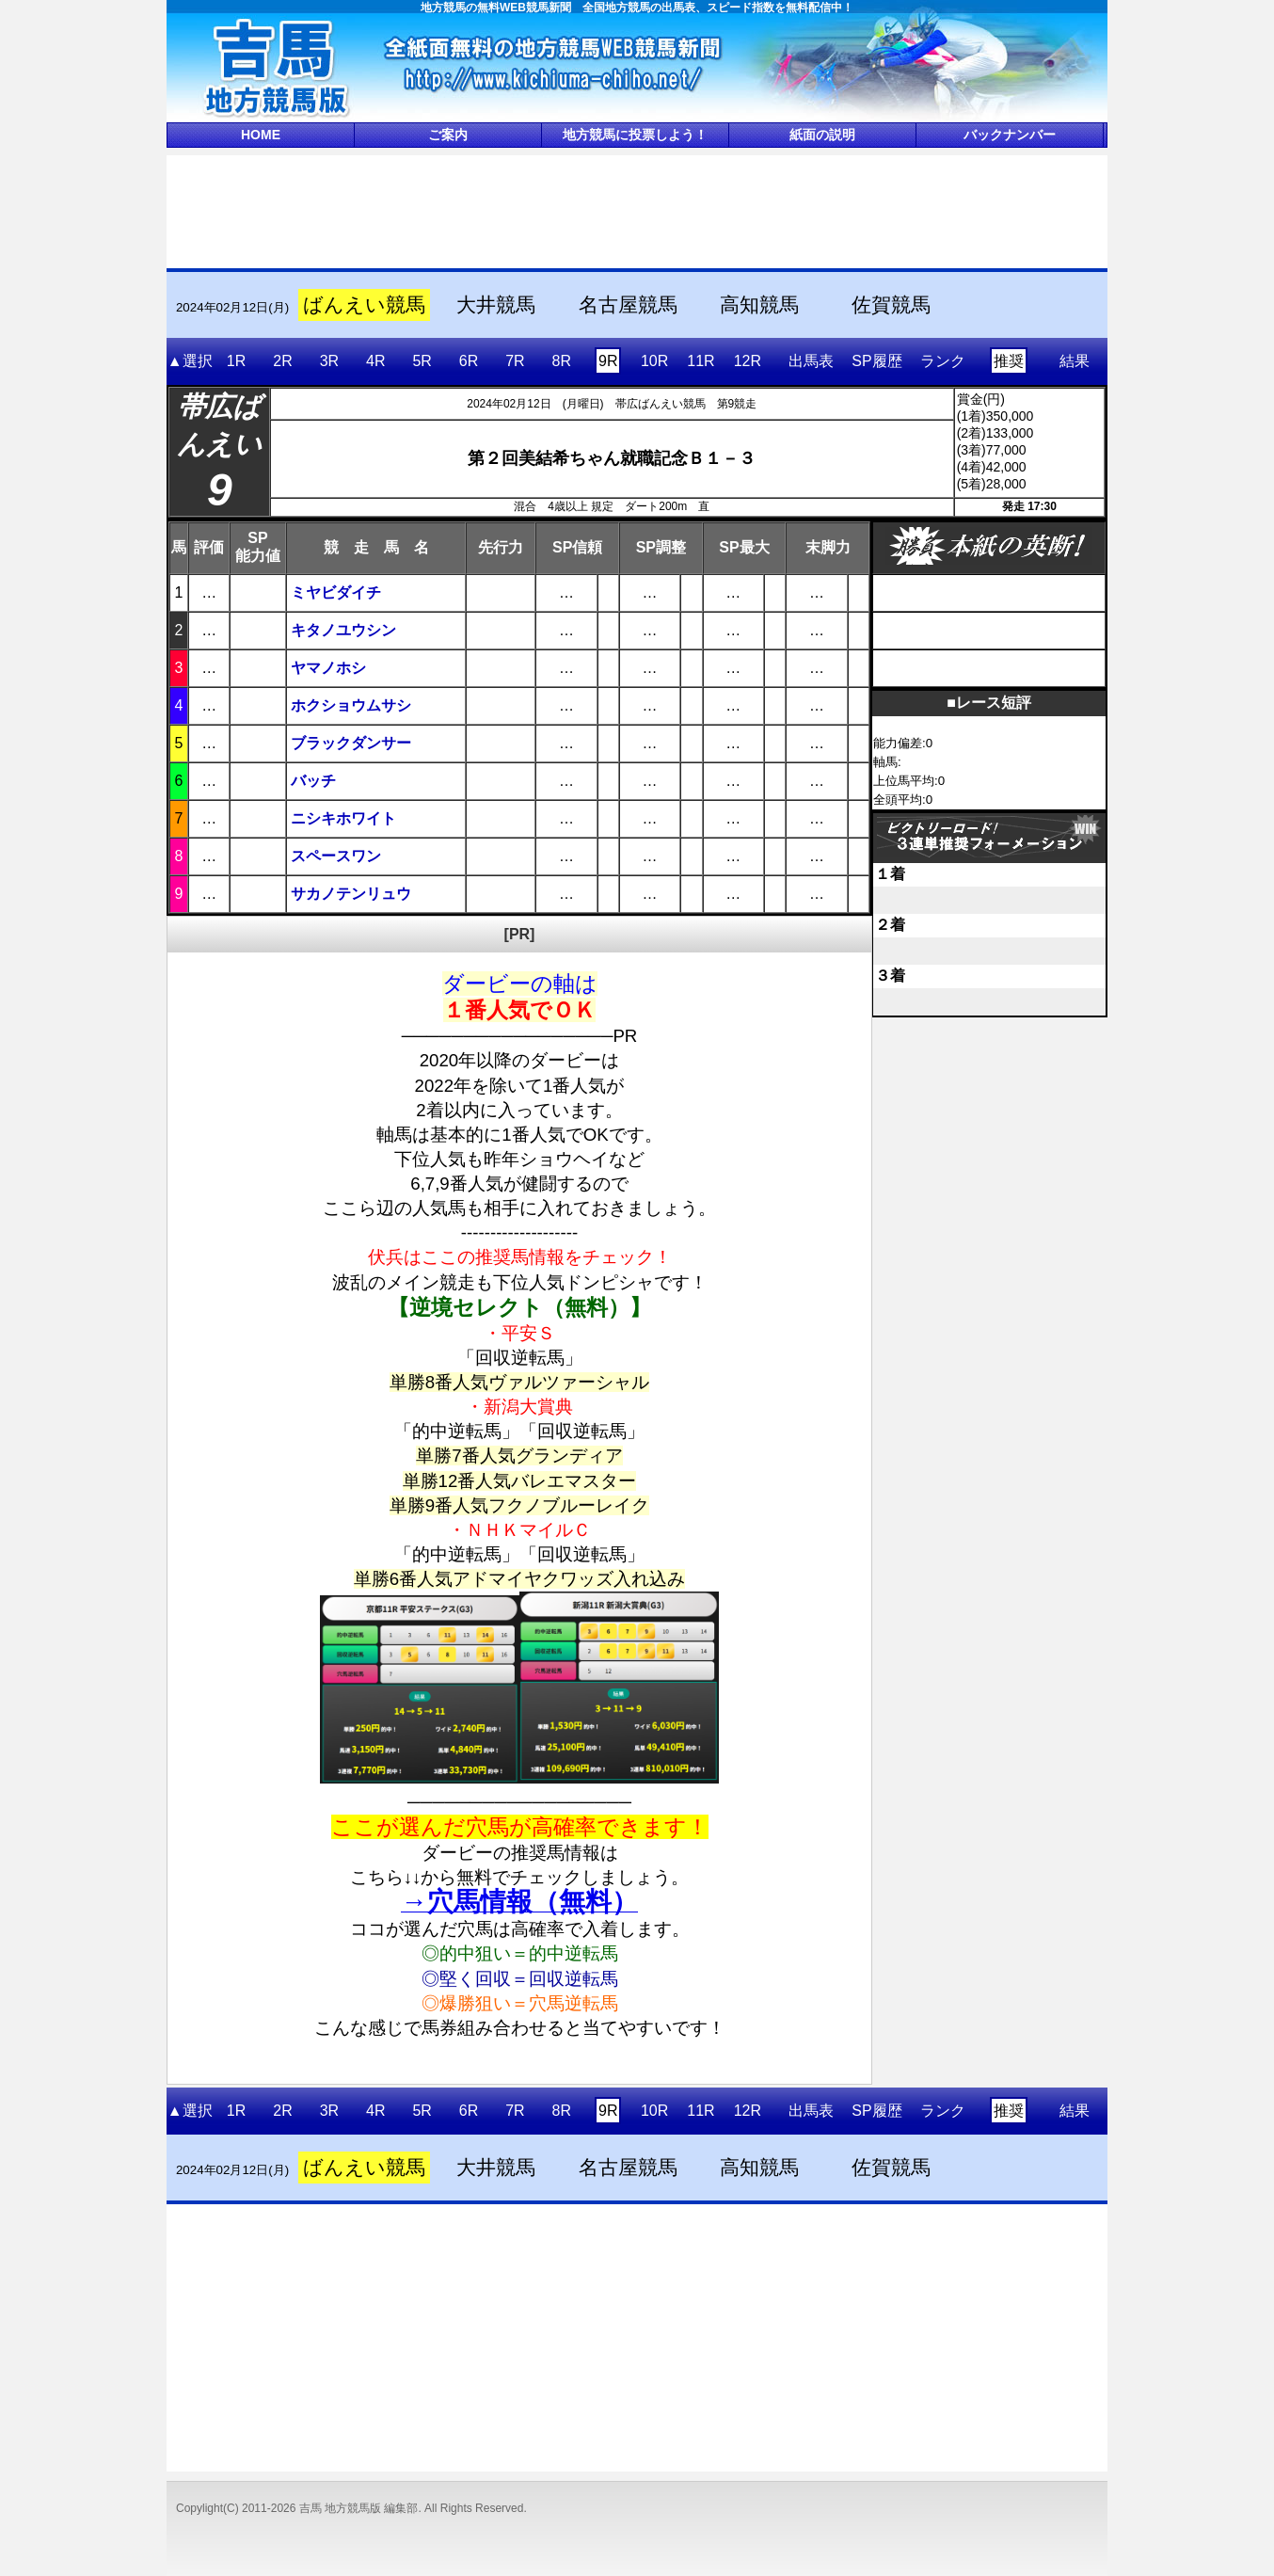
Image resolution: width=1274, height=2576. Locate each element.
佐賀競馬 (891, 305)
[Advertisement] (637, 210)
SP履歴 (876, 361)
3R (329, 361)
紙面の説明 (822, 134)
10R (654, 361)
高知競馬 (759, 305)
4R (375, 361)
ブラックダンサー (351, 743)
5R (421, 361)
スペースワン (336, 856)
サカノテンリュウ (351, 894)
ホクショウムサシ (351, 705)
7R (514, 361)
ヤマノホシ (328, 668)
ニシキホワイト (343, 818)
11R (700, 361)
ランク (942, 361)
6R (468, 361)
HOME (260, 134)
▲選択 (190, 361)
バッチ (313, 781)
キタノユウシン (343, 630)
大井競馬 (495, 305)
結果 (1074, 361)
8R (561, 361)
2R (282, 361)
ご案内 (448, 134)
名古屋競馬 (628, 305)
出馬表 (811, 361)
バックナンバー (1009, 134)
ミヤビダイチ (336, 592)
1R (236, 361)
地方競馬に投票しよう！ (635, 134)
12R (747, 361)
